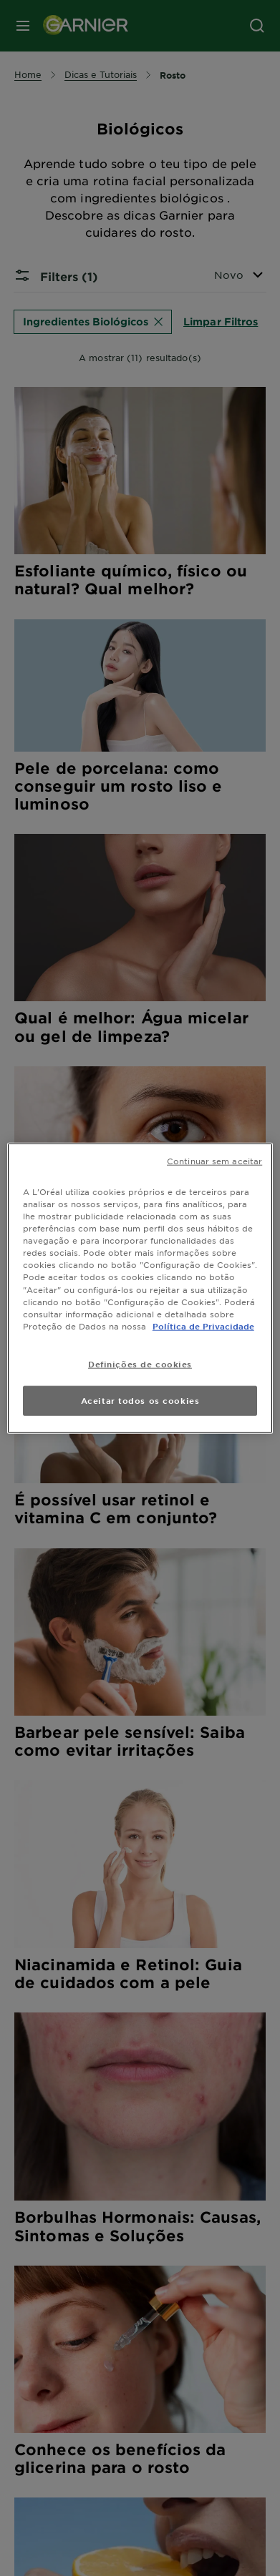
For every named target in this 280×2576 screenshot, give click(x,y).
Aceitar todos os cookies (140, 1400)
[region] (140, 1288)
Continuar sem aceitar (214, 1161)
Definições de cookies (140, 1363)
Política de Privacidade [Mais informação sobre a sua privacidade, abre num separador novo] (203, 1325)
